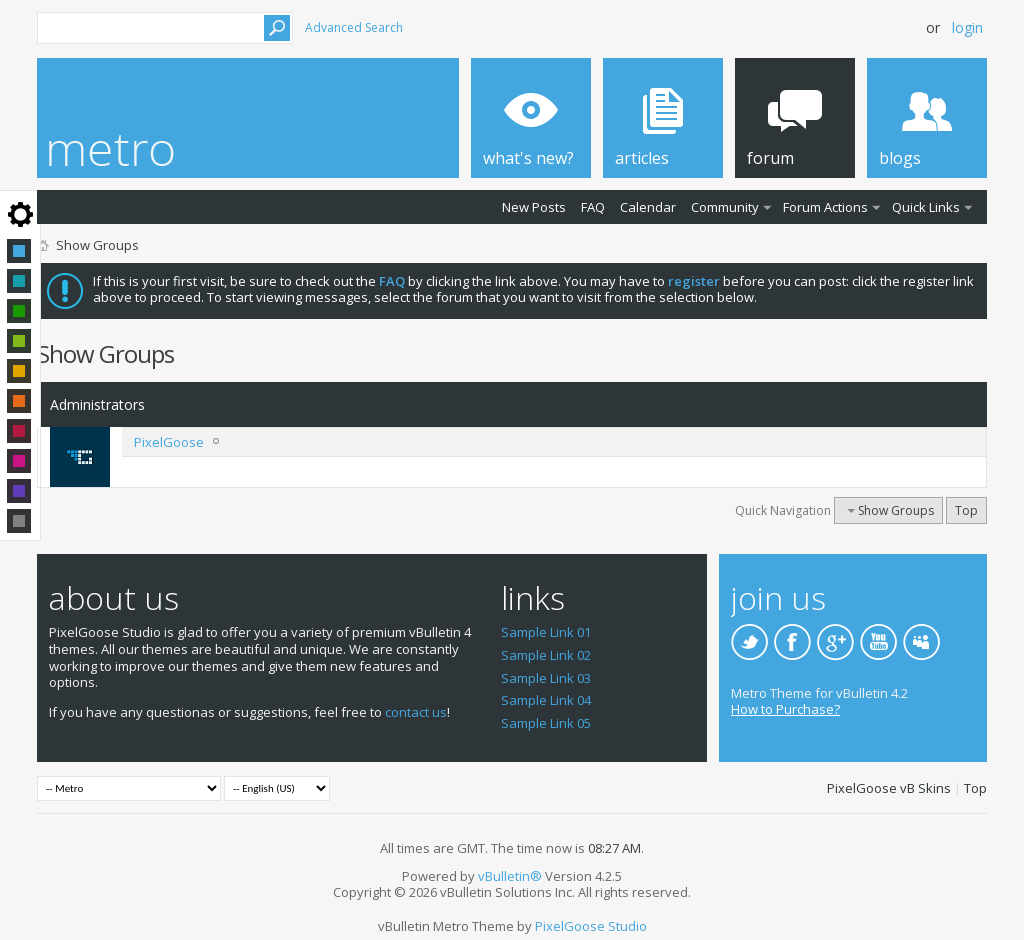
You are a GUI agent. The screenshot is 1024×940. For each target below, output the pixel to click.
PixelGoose (169, 442)
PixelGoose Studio (591, 926)
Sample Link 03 (546, 678)
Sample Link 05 (546, 723)
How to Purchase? (785, 709)
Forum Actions (825, 207)
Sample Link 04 (546, 700)
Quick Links (926, 207)
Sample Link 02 (546, 655)
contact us (416, 712)
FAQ (593, 207)
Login (967, 27)
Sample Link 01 (546, 632)
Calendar (648, 207)
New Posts (534, 207)
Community (725, 207)
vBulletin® (510, 876)
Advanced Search (354, 27)
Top (966, 510)
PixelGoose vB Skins (889, 788)
